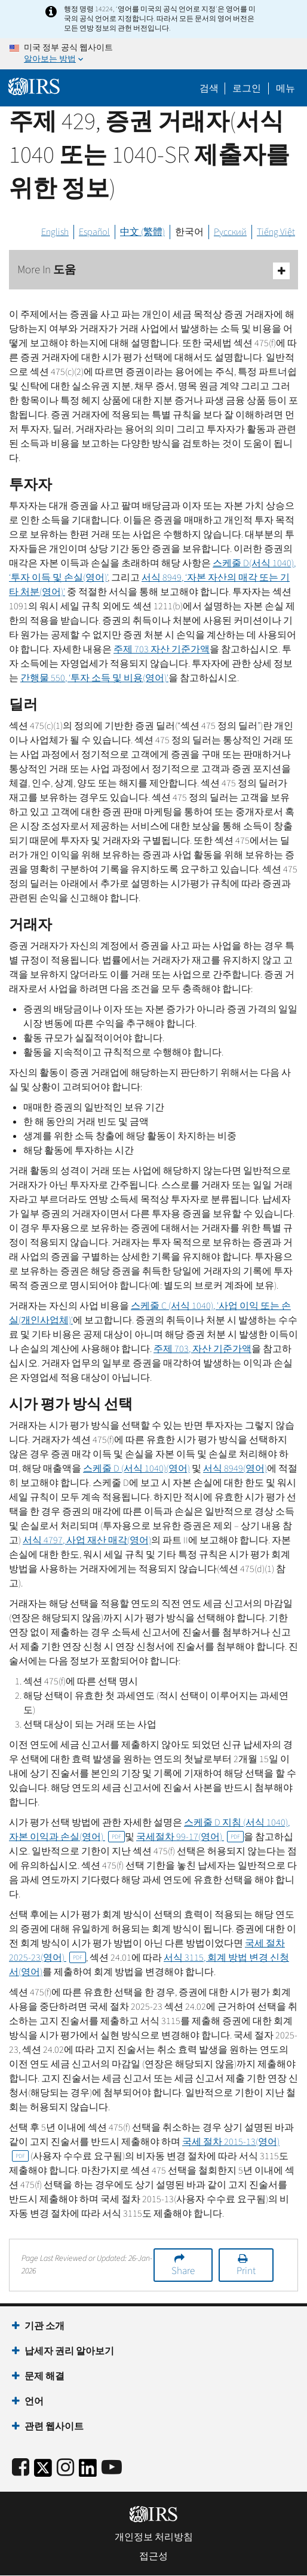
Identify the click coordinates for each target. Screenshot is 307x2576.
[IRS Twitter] (43, 2471)
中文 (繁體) (142, 232)
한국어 (189, 232)
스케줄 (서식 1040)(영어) (136, 1468)
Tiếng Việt (276, 232)
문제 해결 (44, 2376)
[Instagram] (65, 2468)
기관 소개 (44, 2326)
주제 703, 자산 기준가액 (202, 1349)
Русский (230, 232)
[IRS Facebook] (20, 2468)
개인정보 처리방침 (154, 2537)
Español (94, 232)
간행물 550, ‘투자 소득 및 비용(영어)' (94, 678)
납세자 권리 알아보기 (69, 2351)
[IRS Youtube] (112, 2468)
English (55, 232)
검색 (209, 88)
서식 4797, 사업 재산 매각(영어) (87, 1540)
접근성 (153, 2556)
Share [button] (183, 2271)
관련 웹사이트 (54, 2426)
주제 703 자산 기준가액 (161, 649)
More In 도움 (153, 270)
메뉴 (285, 88)
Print (246, 2271)
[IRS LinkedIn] (88, 2471)
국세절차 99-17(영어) (190, 1837)
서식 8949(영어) (235, 1468)
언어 (34, 2401)
